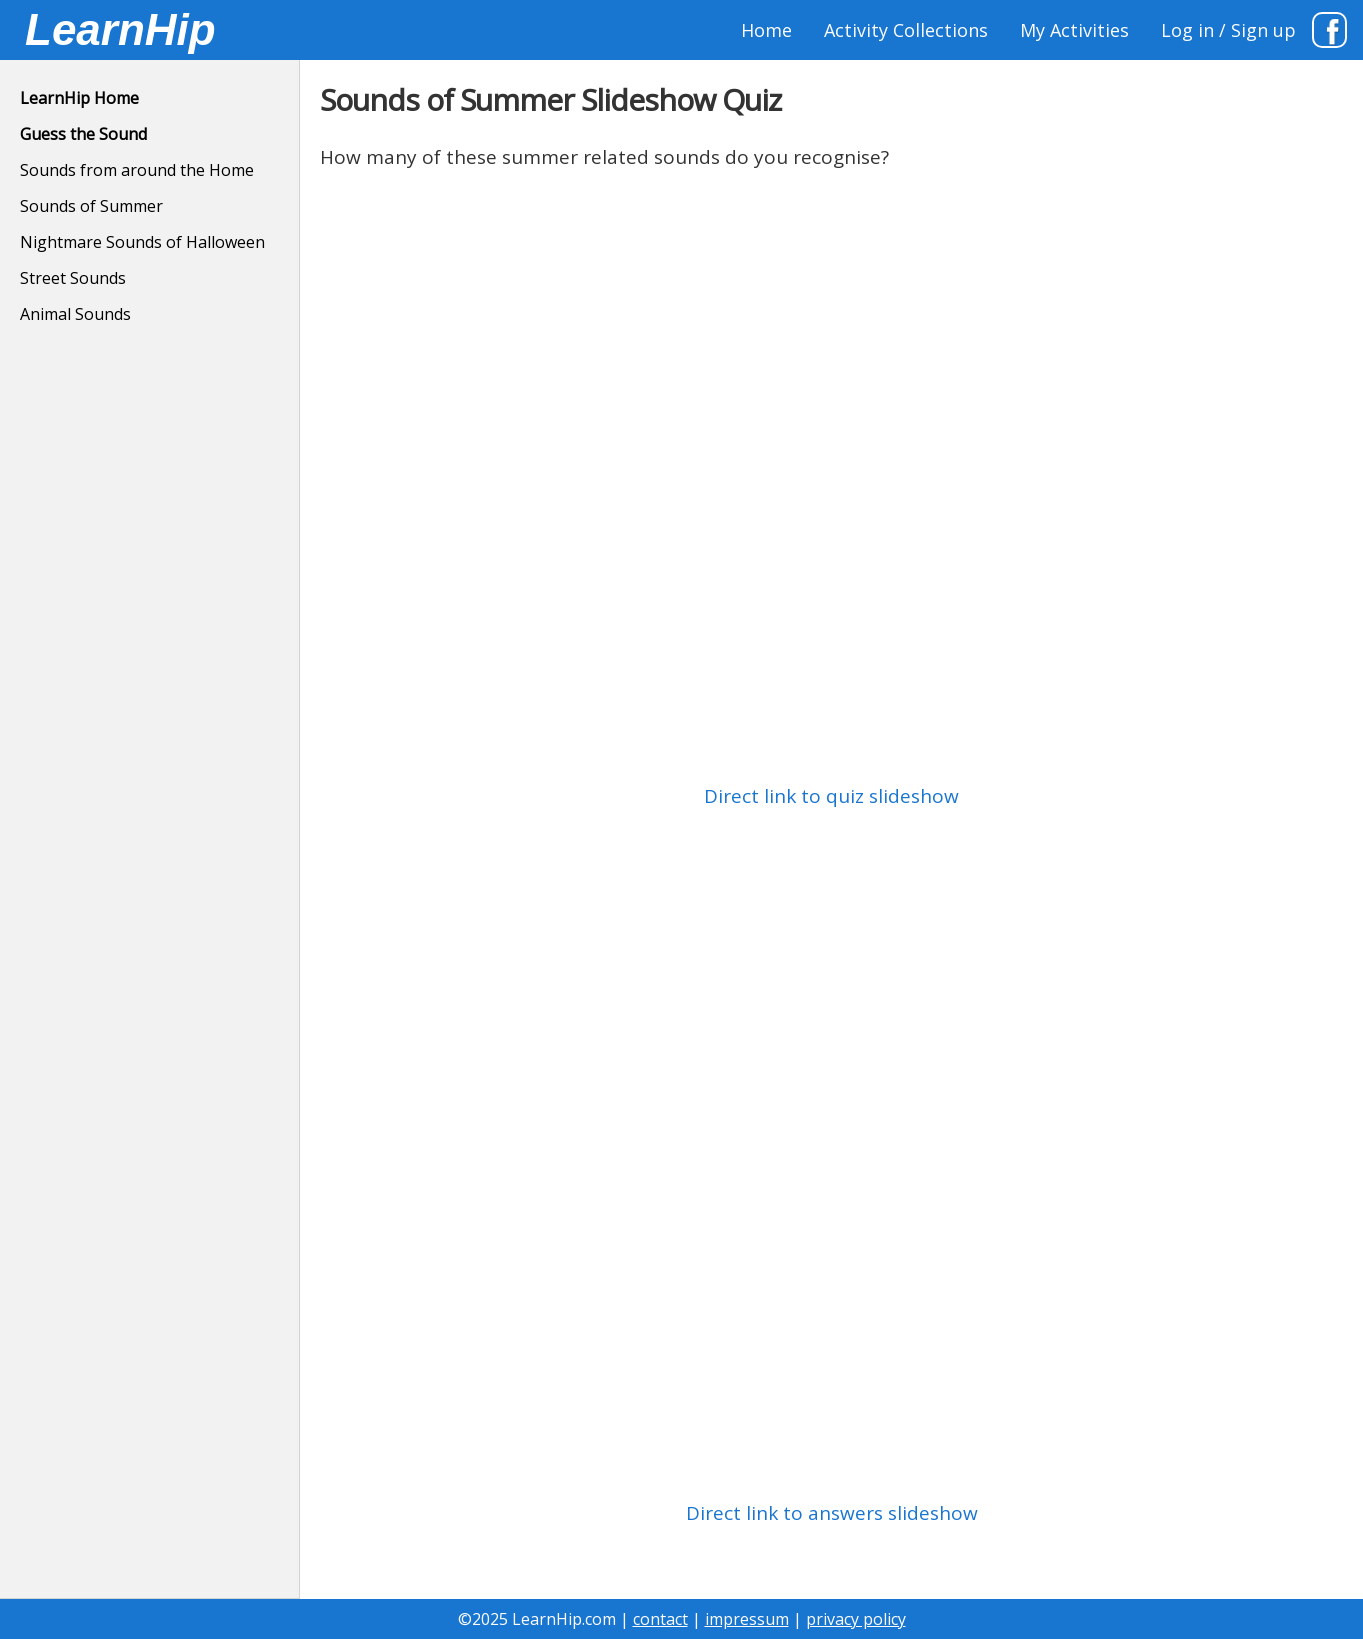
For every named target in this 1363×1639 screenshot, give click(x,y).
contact (660, 1619)
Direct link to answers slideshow (832, 1513)
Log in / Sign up (1228, 30)
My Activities (1074, 30)
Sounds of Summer (91, 206)
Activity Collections (906, 30)
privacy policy (856, 1619)
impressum (747, 1619)
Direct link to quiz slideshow (831, 796)
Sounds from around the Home (137, 170)
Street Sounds (73, 278)
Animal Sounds (75, 314)
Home (766, 30)
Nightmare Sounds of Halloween (142, 242)
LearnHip (120, 29)
